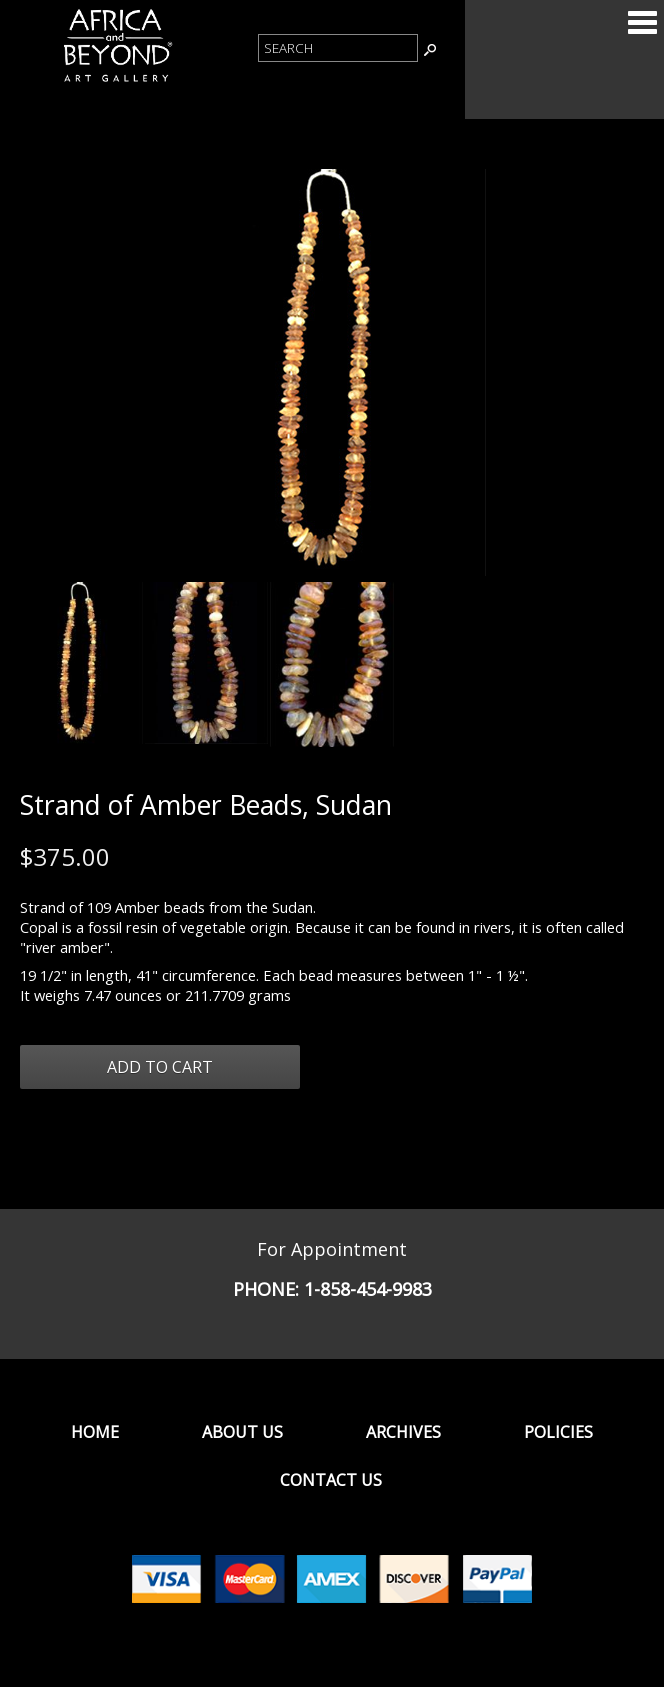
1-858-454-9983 (368, 1289)
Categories (642, 22)
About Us (242, 1432)
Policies (558, 1432)
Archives (403, 1432)
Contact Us (331, 1480)
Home (95, 1432)
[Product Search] (338, 48)
